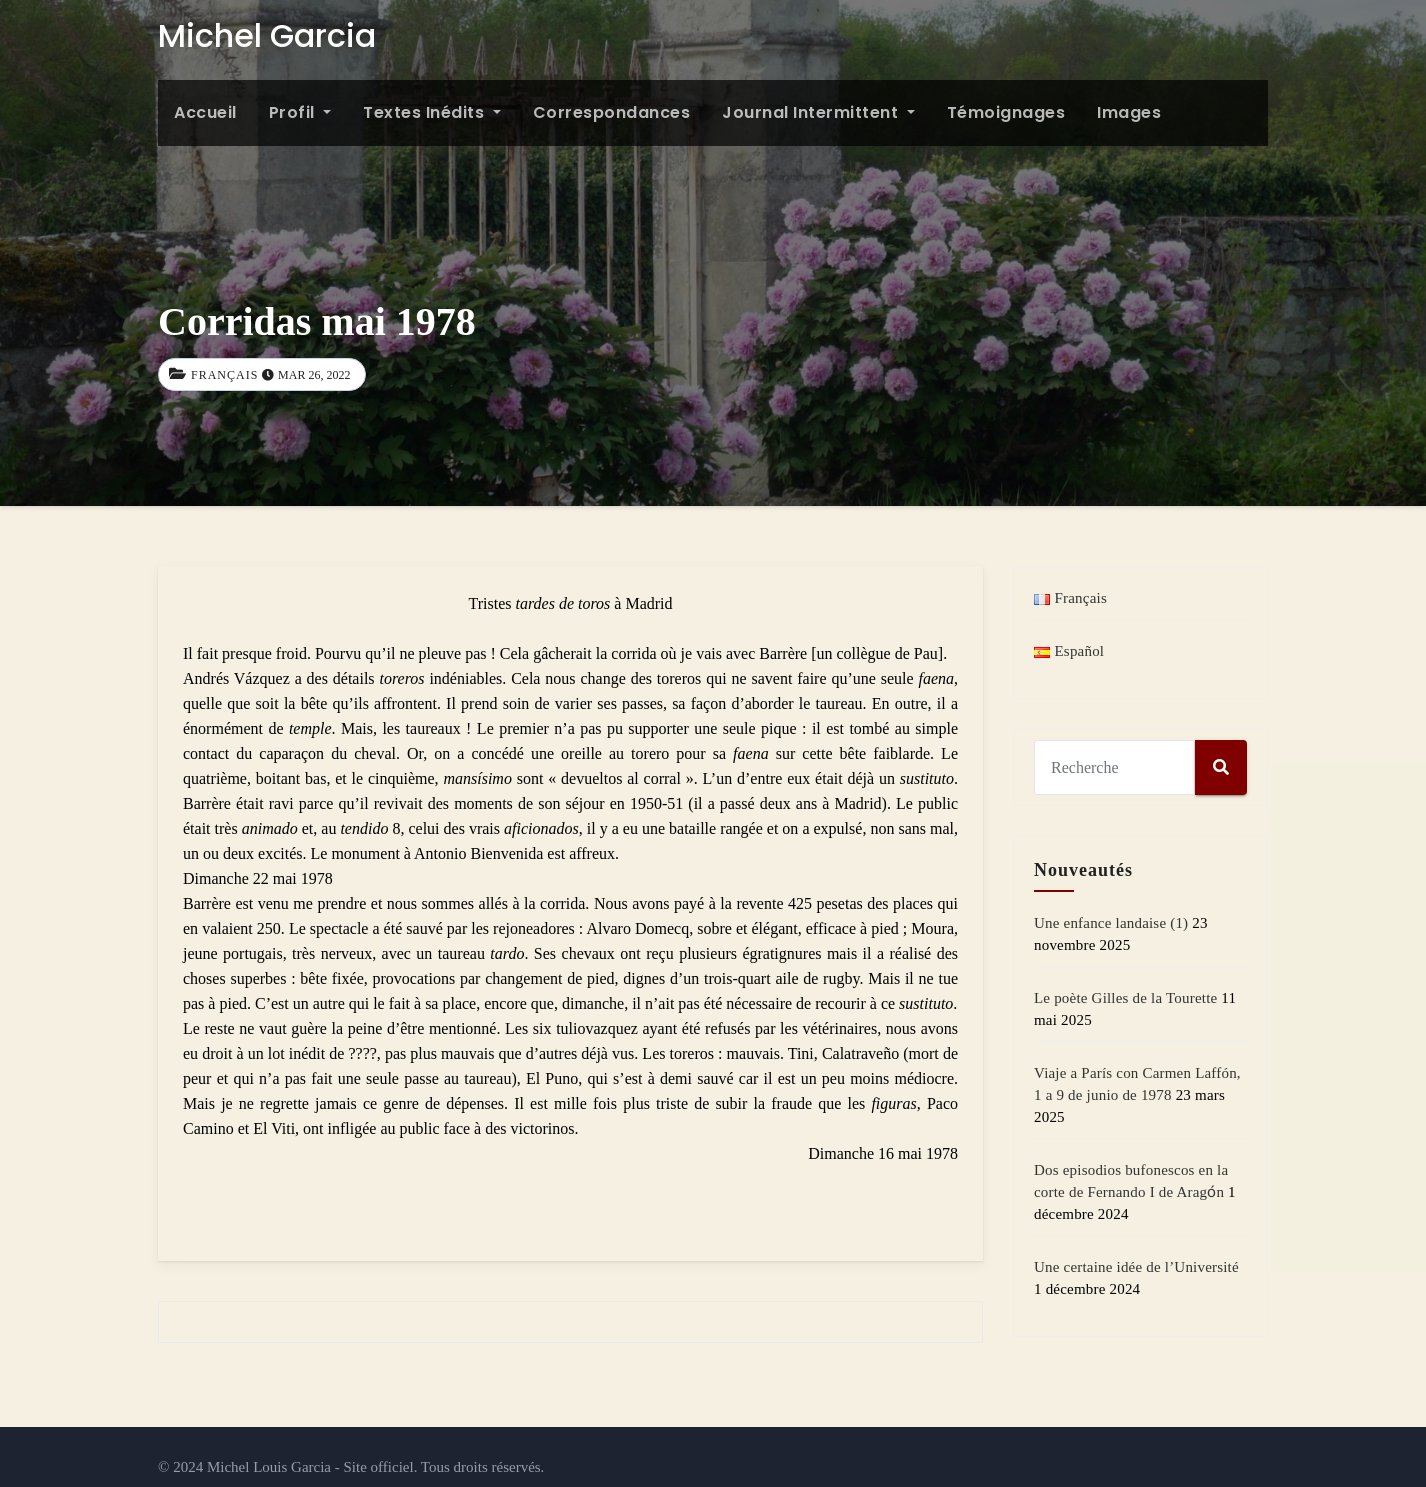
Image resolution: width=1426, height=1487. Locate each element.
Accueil (205, 112)
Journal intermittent (818, 112)
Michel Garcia (267, 35)
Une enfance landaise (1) (1111, 923)
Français (224, 375)
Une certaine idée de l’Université (1136, 1267)
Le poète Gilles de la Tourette (1125, 998)
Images (1129, 112)
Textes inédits (432, 112)
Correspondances (612, 112)
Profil (300, 112)
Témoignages (1006, 112)
